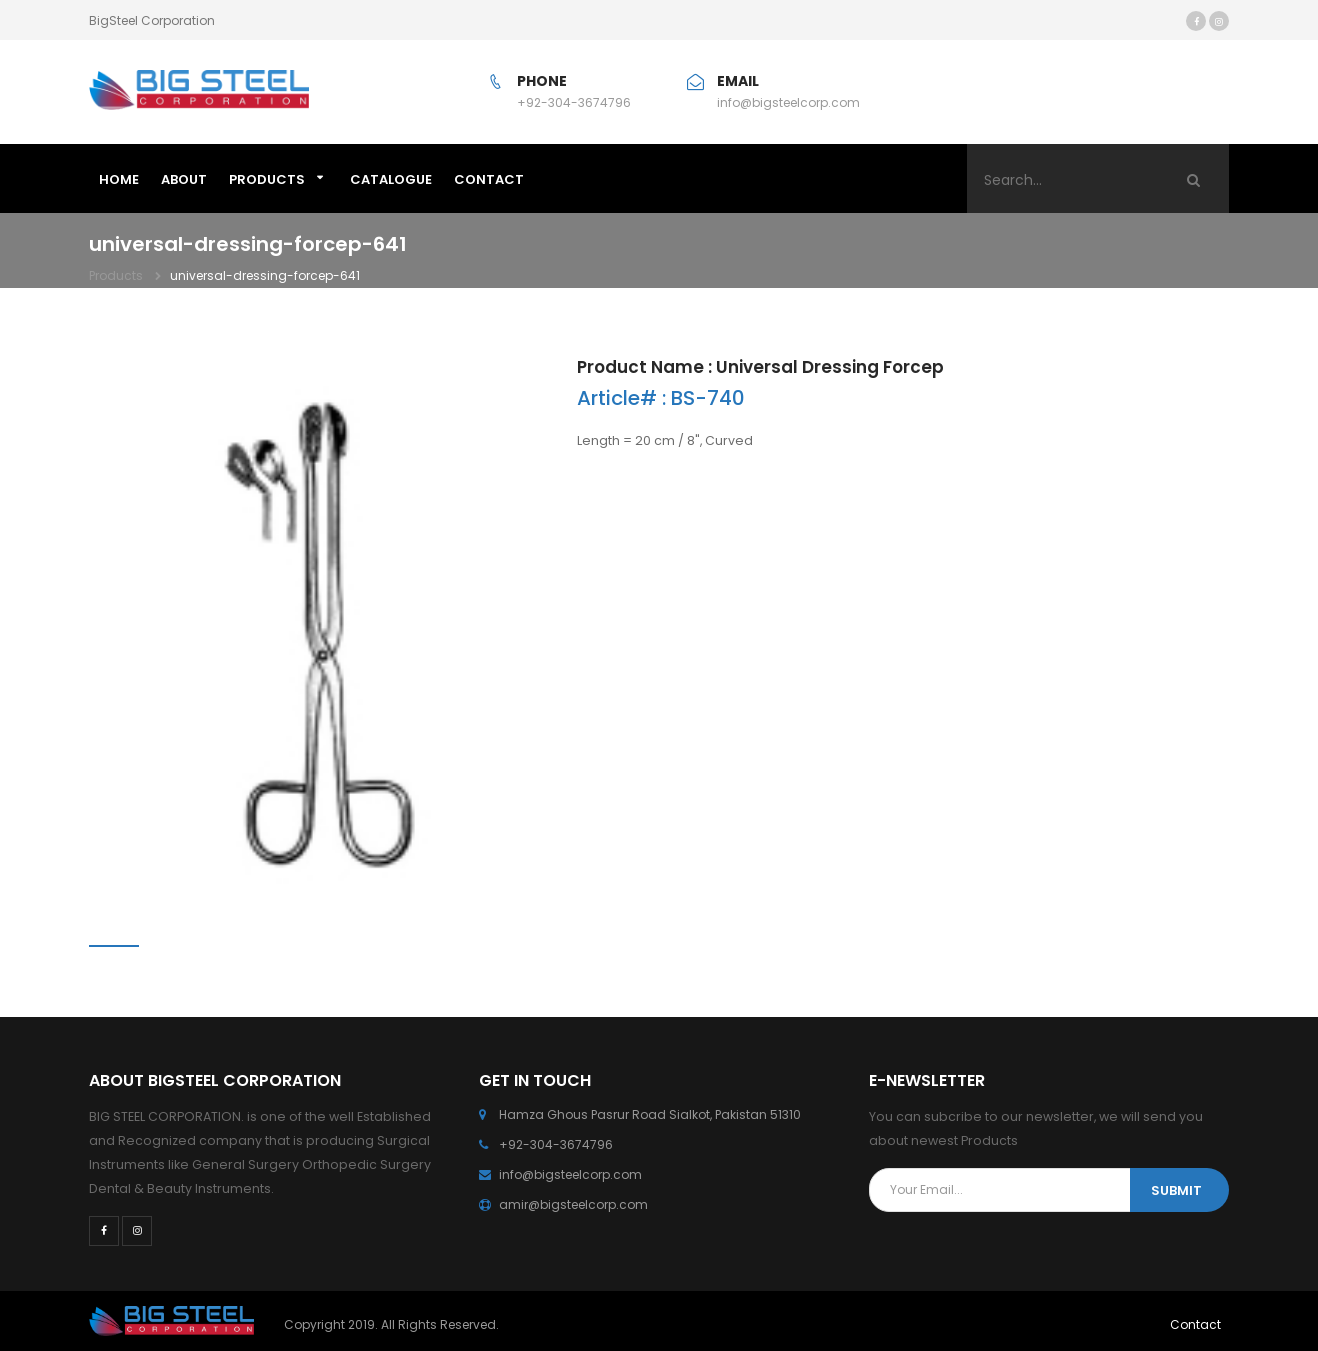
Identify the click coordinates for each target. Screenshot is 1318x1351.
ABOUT (184, 179)
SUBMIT (1176, 1190)
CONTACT (489, 179)
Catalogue (391, 179)
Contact (1195, 1324)
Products (267, 179)
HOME (119, 179)
